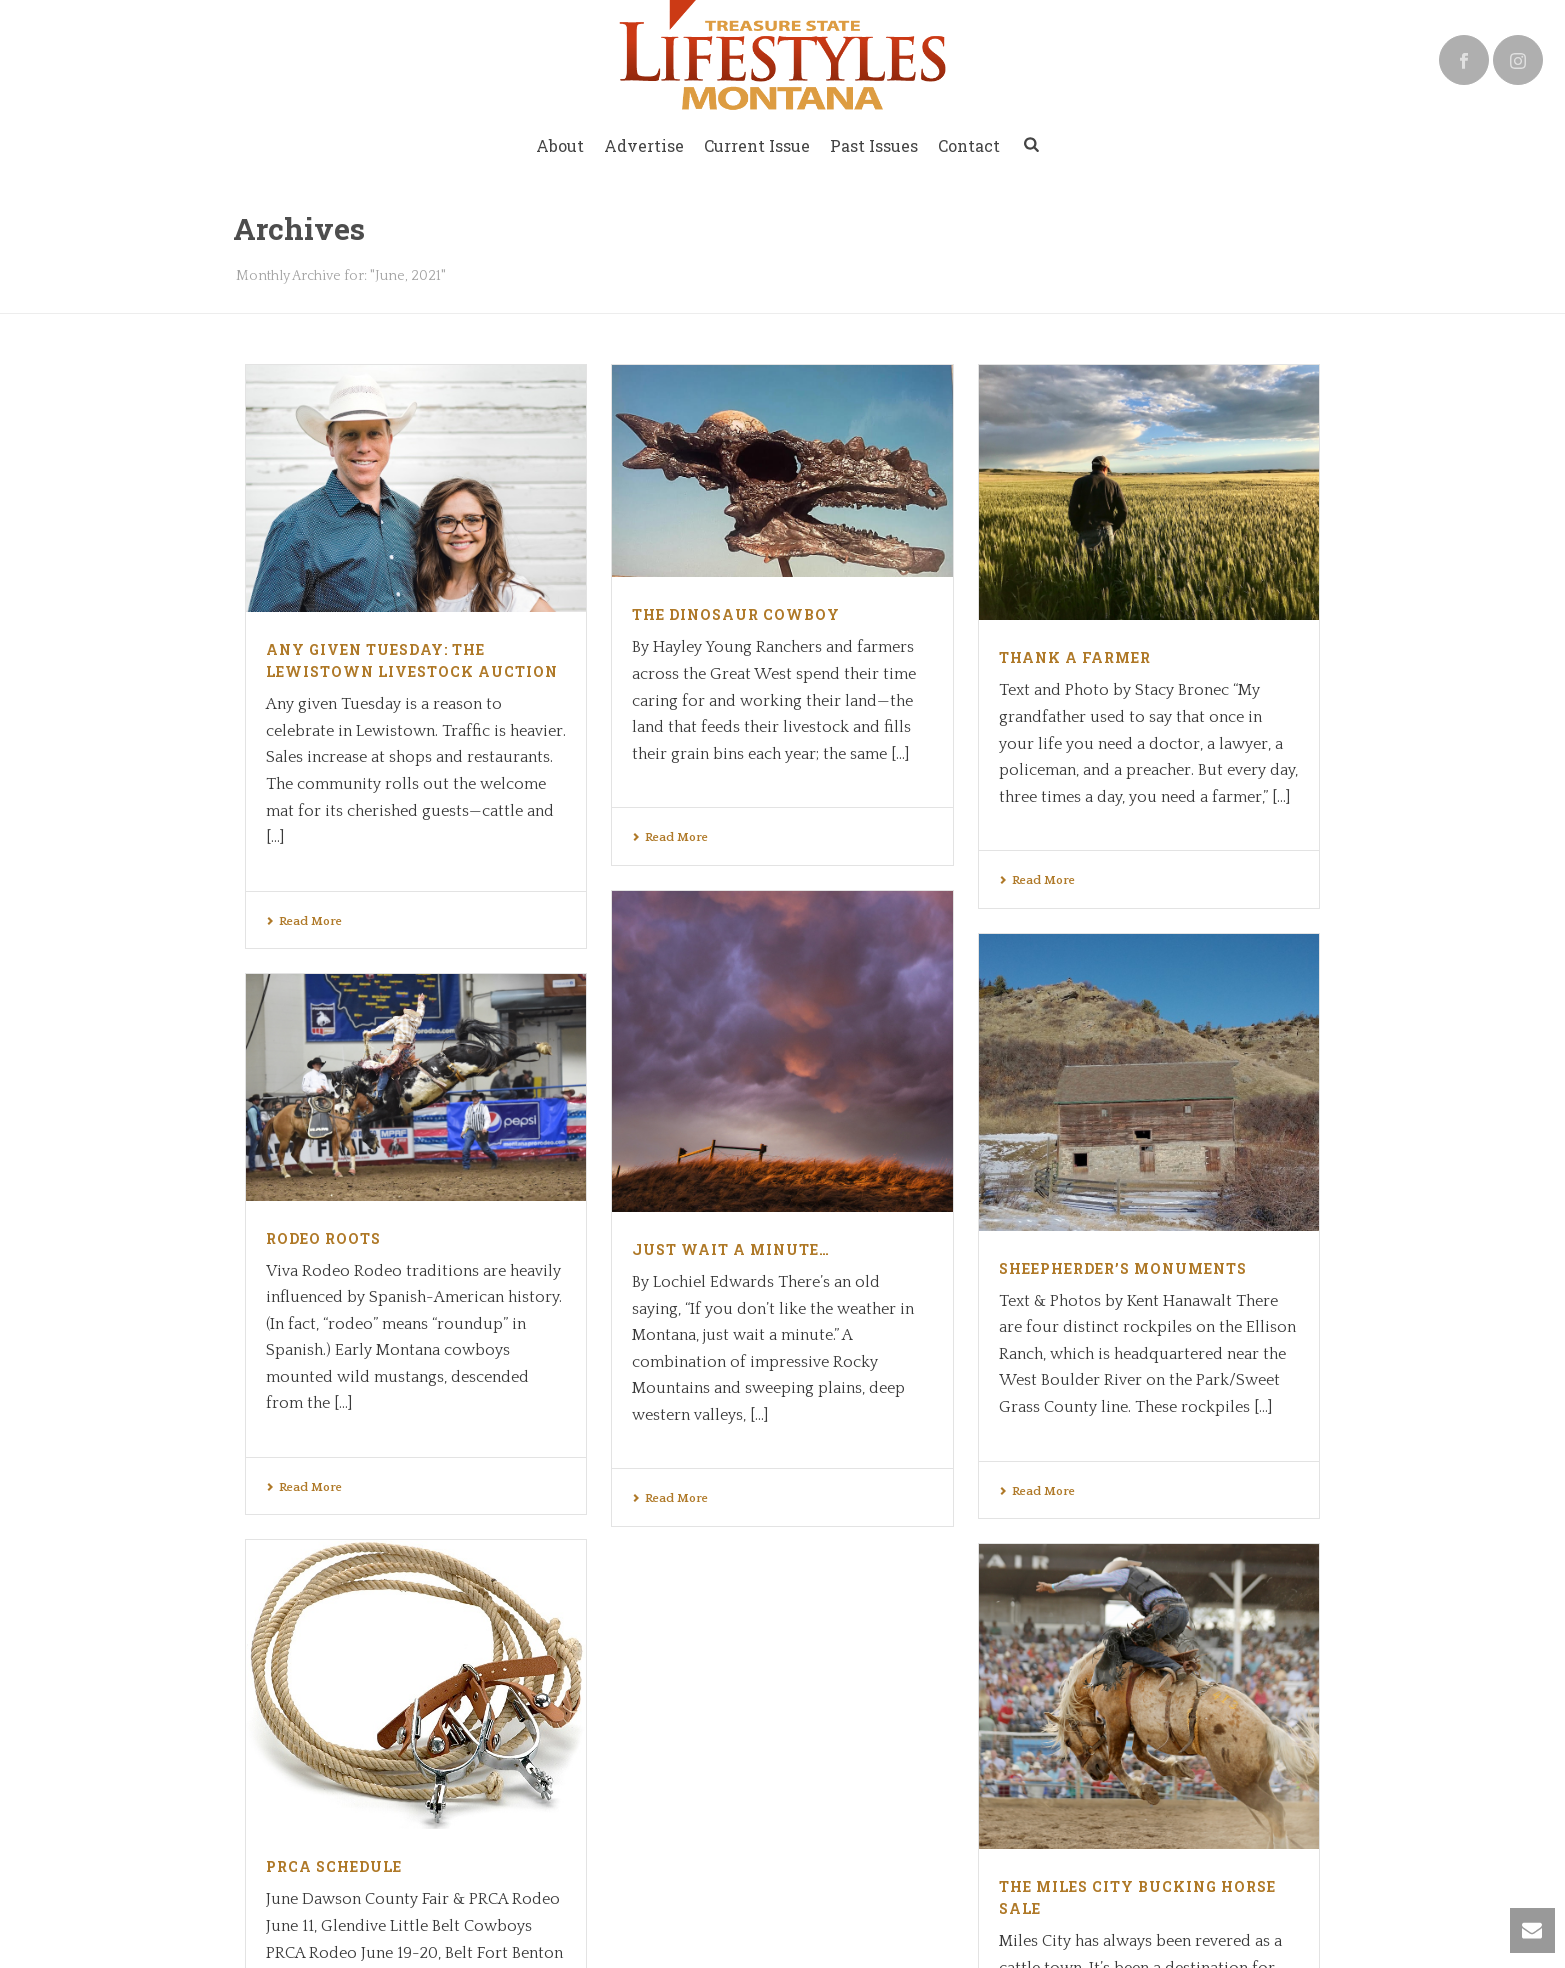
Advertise (644, 145)
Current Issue (757, 145)
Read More (304, 921)
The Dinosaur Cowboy (736, 614)
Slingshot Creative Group (494, 1799)
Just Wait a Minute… (731, 1249)
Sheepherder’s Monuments (1123, 1268)
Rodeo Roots (323, 1238)
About (560, 145)
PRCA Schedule (700, 1584)
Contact (969, 145)
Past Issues (874, 145)
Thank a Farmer (1075, 657)
